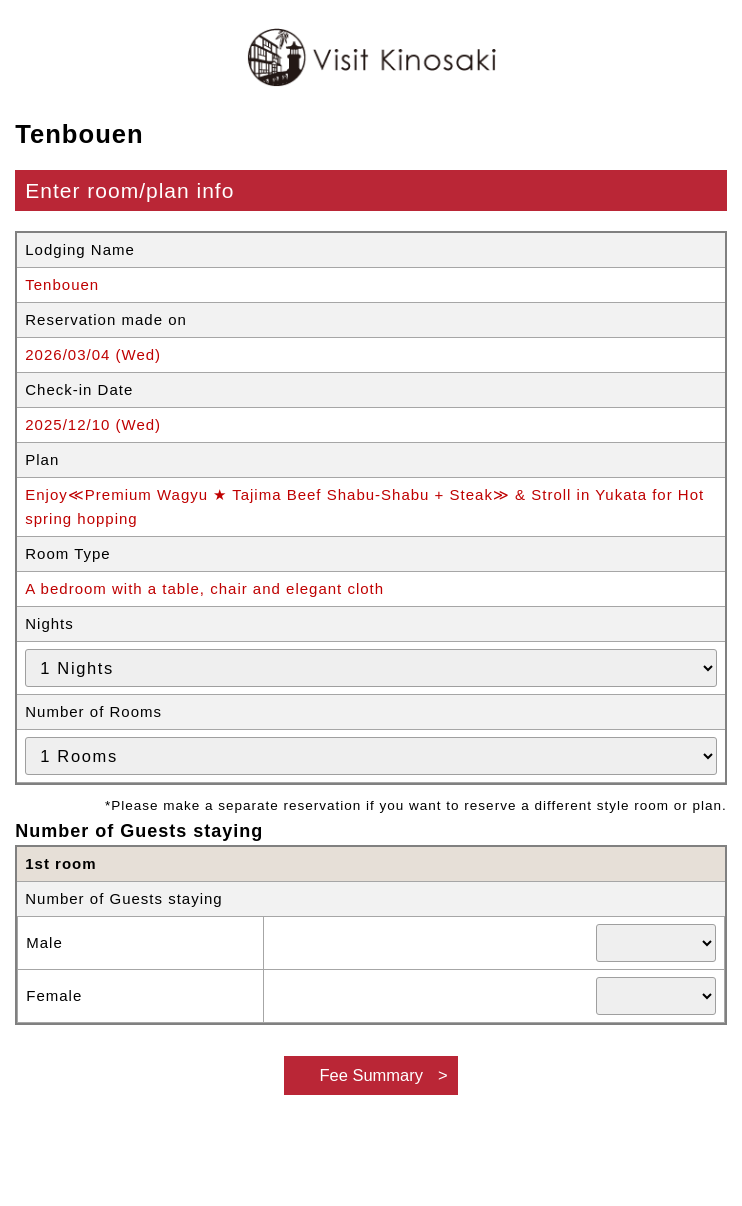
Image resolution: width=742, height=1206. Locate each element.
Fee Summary (371, 1075)
